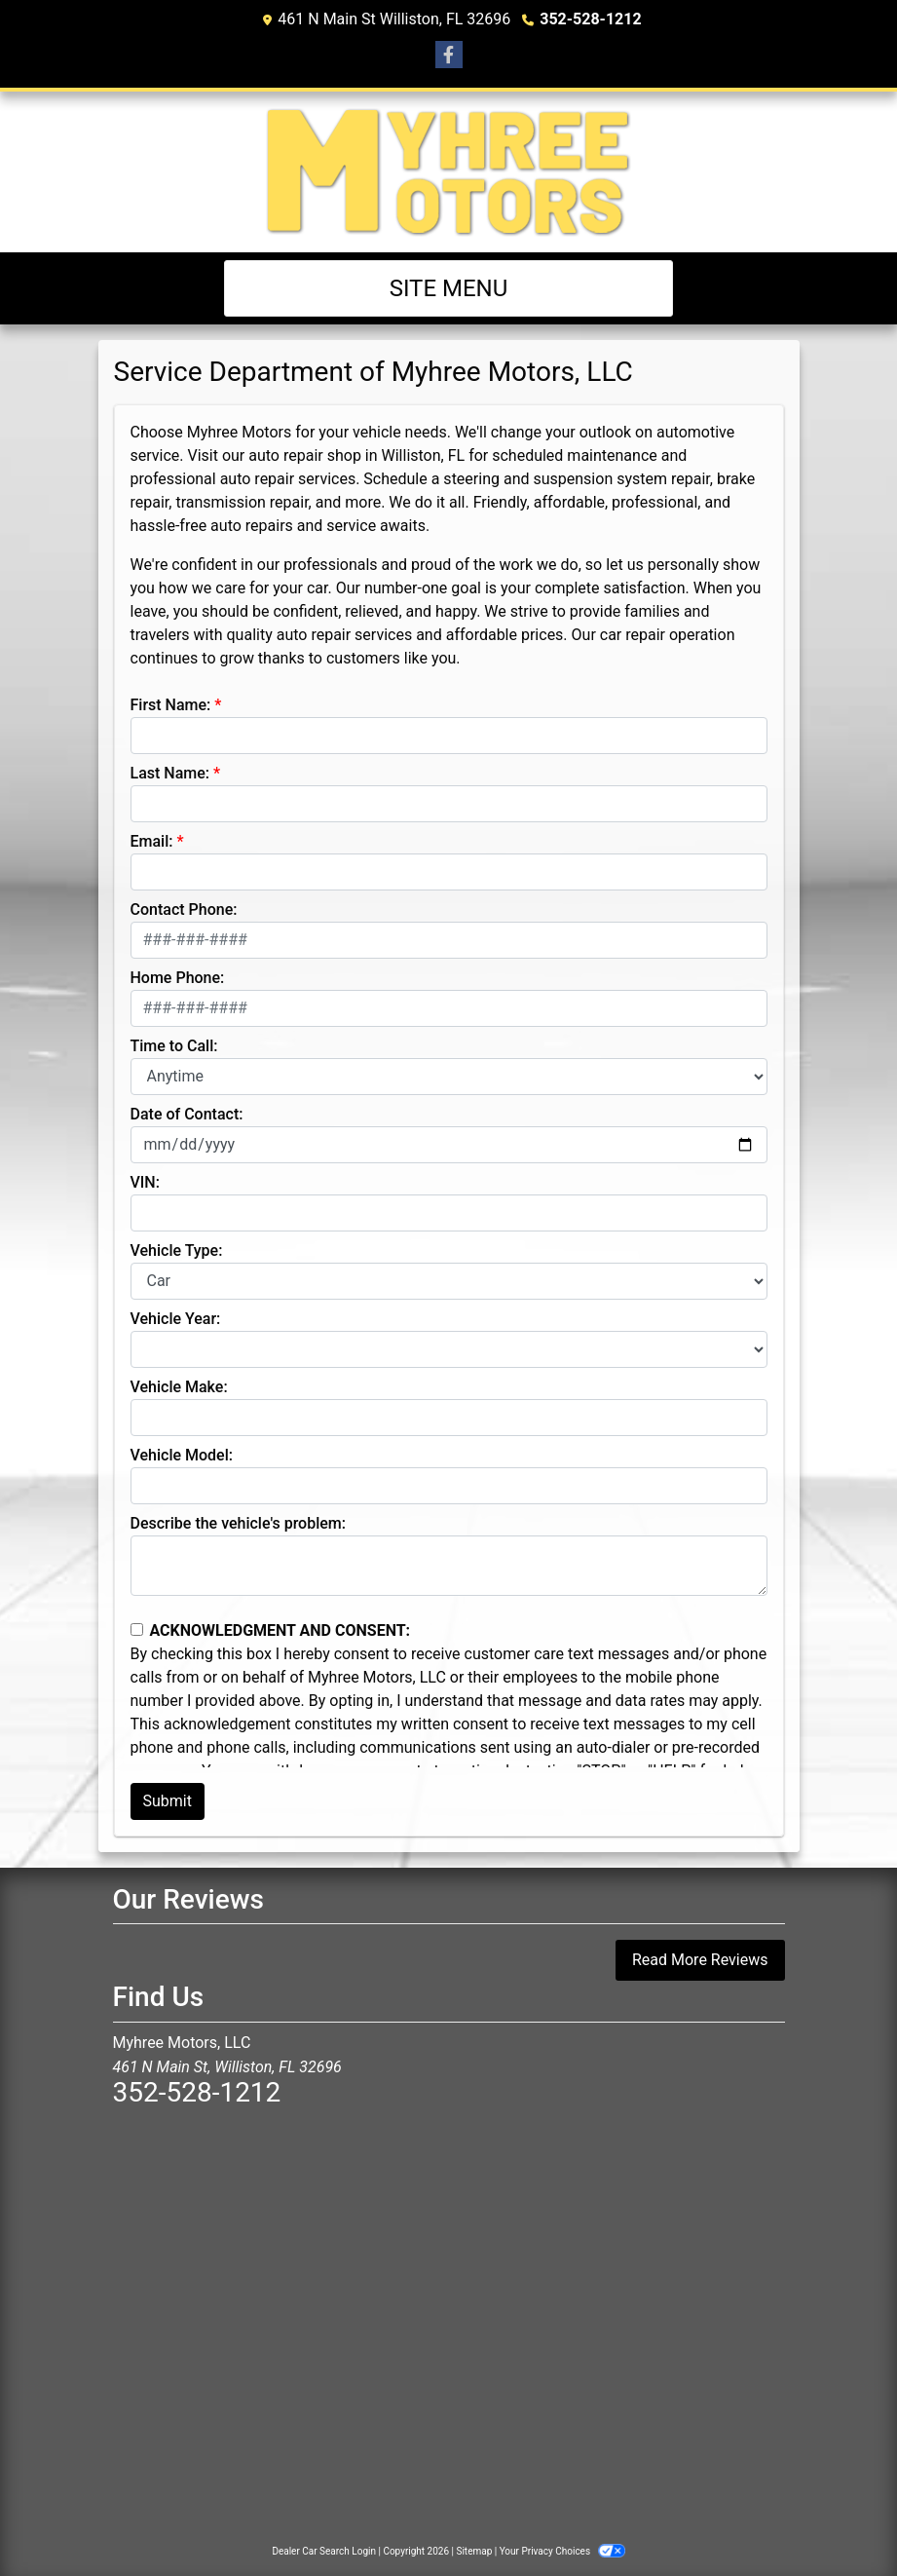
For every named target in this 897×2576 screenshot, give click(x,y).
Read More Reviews (700, 1960)
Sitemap (474, 2551)
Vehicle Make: (179, 1387)
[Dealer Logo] (448, 172)
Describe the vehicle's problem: (238, 1523)
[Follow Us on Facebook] (449, 55)
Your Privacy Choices (562, 2551)
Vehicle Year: (176, 1318)
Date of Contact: (187, 1114)
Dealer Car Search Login (324, 2551)
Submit (167, 1801)
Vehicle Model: (182, 1455)
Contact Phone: (184, 909)
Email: (152, 841)
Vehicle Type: (177, 1250)
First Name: (171, 705)
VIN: (145, 1182)
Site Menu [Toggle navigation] (449, 288)
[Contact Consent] (137, 1629)
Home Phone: (178, 977)
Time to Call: (174, 1046)
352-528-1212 (590, 19)
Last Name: (170, 773)
